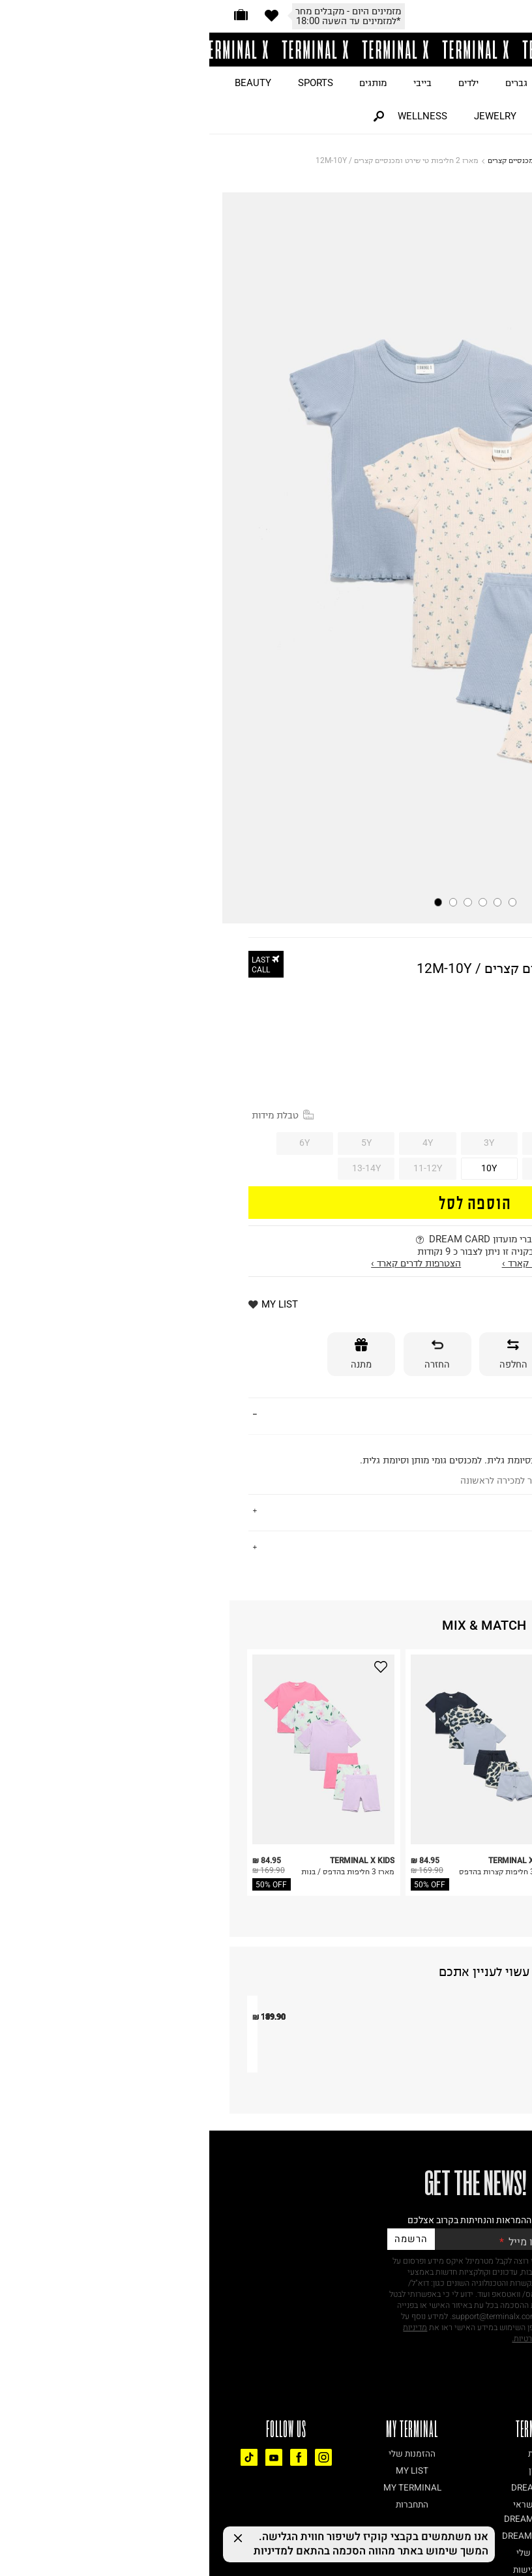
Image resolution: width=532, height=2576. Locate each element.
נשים (354, 83)
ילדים (259, 83)
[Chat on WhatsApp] (499, 2543)
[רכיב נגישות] (522, 2524)
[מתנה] (152, 1354)
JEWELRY (286, 116)
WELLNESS (213, 116)
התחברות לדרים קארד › (338, 1263)
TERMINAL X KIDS (453, 956)
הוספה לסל (265, 1202)
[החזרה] (228, 1354)
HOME (347, 116)
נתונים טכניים (463, 1547)
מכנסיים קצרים (301, 160)
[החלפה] (304, 1354)
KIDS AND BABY (362, 160)
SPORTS (106, 83)
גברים (307, 83)
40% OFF (477, 1027)
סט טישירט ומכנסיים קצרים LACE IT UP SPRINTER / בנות (301, 2229)
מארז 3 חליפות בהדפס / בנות (138, 1871)
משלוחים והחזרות (454, 1511)
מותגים (163, 83)
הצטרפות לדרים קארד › (207, 1263)
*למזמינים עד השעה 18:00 (139, 21)
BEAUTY (43, 83)
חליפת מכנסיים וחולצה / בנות (138, 2218)
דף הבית (413, 160)
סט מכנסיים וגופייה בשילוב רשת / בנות (460, 2223)
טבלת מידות (73, 1115)
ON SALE (410, 83)
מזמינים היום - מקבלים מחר (139, 11)
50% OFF (62, 1884)
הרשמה (201, 2418)
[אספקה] (380, 1354)
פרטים (479, 1415)
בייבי (213, 83)
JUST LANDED (488, 83)
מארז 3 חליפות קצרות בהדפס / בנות (297, 1876)
